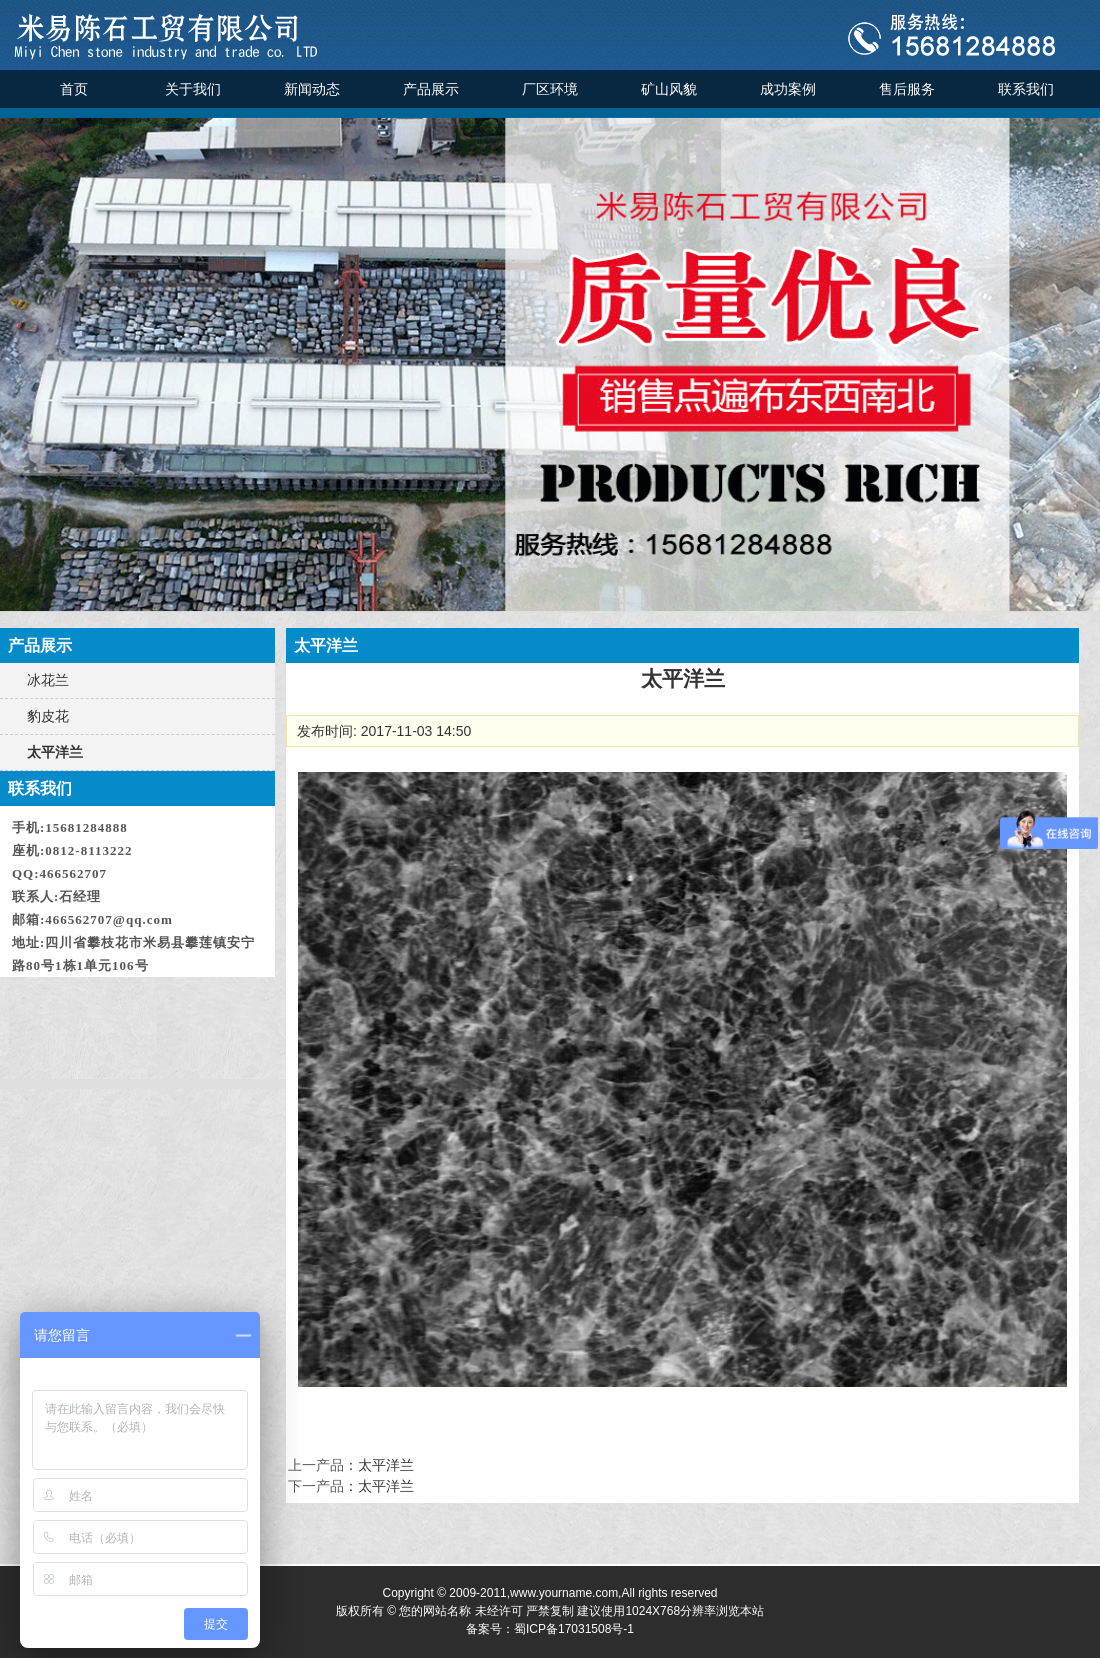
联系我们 (1026, 89)
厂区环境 (550, 89)
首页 (74, 89)
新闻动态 (312, 89)
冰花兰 (48, 680)
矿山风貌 (669, 89)
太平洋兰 (55, 752)
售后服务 (907, 89)
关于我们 (193, 89)
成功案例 (788, 89)
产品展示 (431, 89)
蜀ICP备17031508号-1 (574, 1629)
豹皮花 (48, 716)
